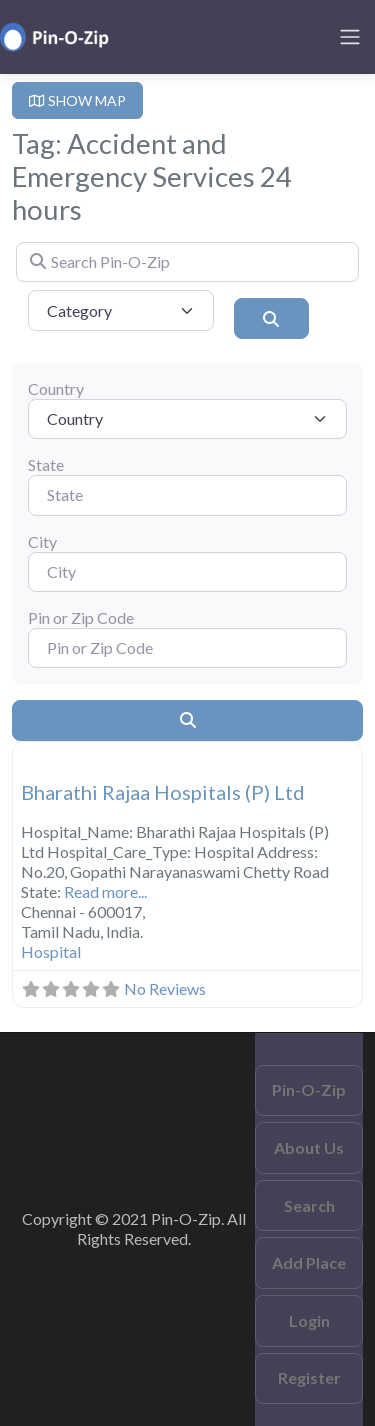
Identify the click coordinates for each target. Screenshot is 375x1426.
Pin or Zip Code (81, 617)
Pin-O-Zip (309, 1089)
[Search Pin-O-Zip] (187, 262)
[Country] (187, 419)
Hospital (51, 951)
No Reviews (165, 988)
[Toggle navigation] (350, 37)
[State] (187, 495)
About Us (309, 1147)
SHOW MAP (77, 100)
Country (56, 388)
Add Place (309, 1262)
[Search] (271, 318)
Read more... (105, 891)
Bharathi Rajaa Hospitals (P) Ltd (163, 792)
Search (309, 1205)
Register (309, 1377)
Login (309, 1320)
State (46, 464)
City (42, 541)
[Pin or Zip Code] (187, 648)
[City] (187, 572)
